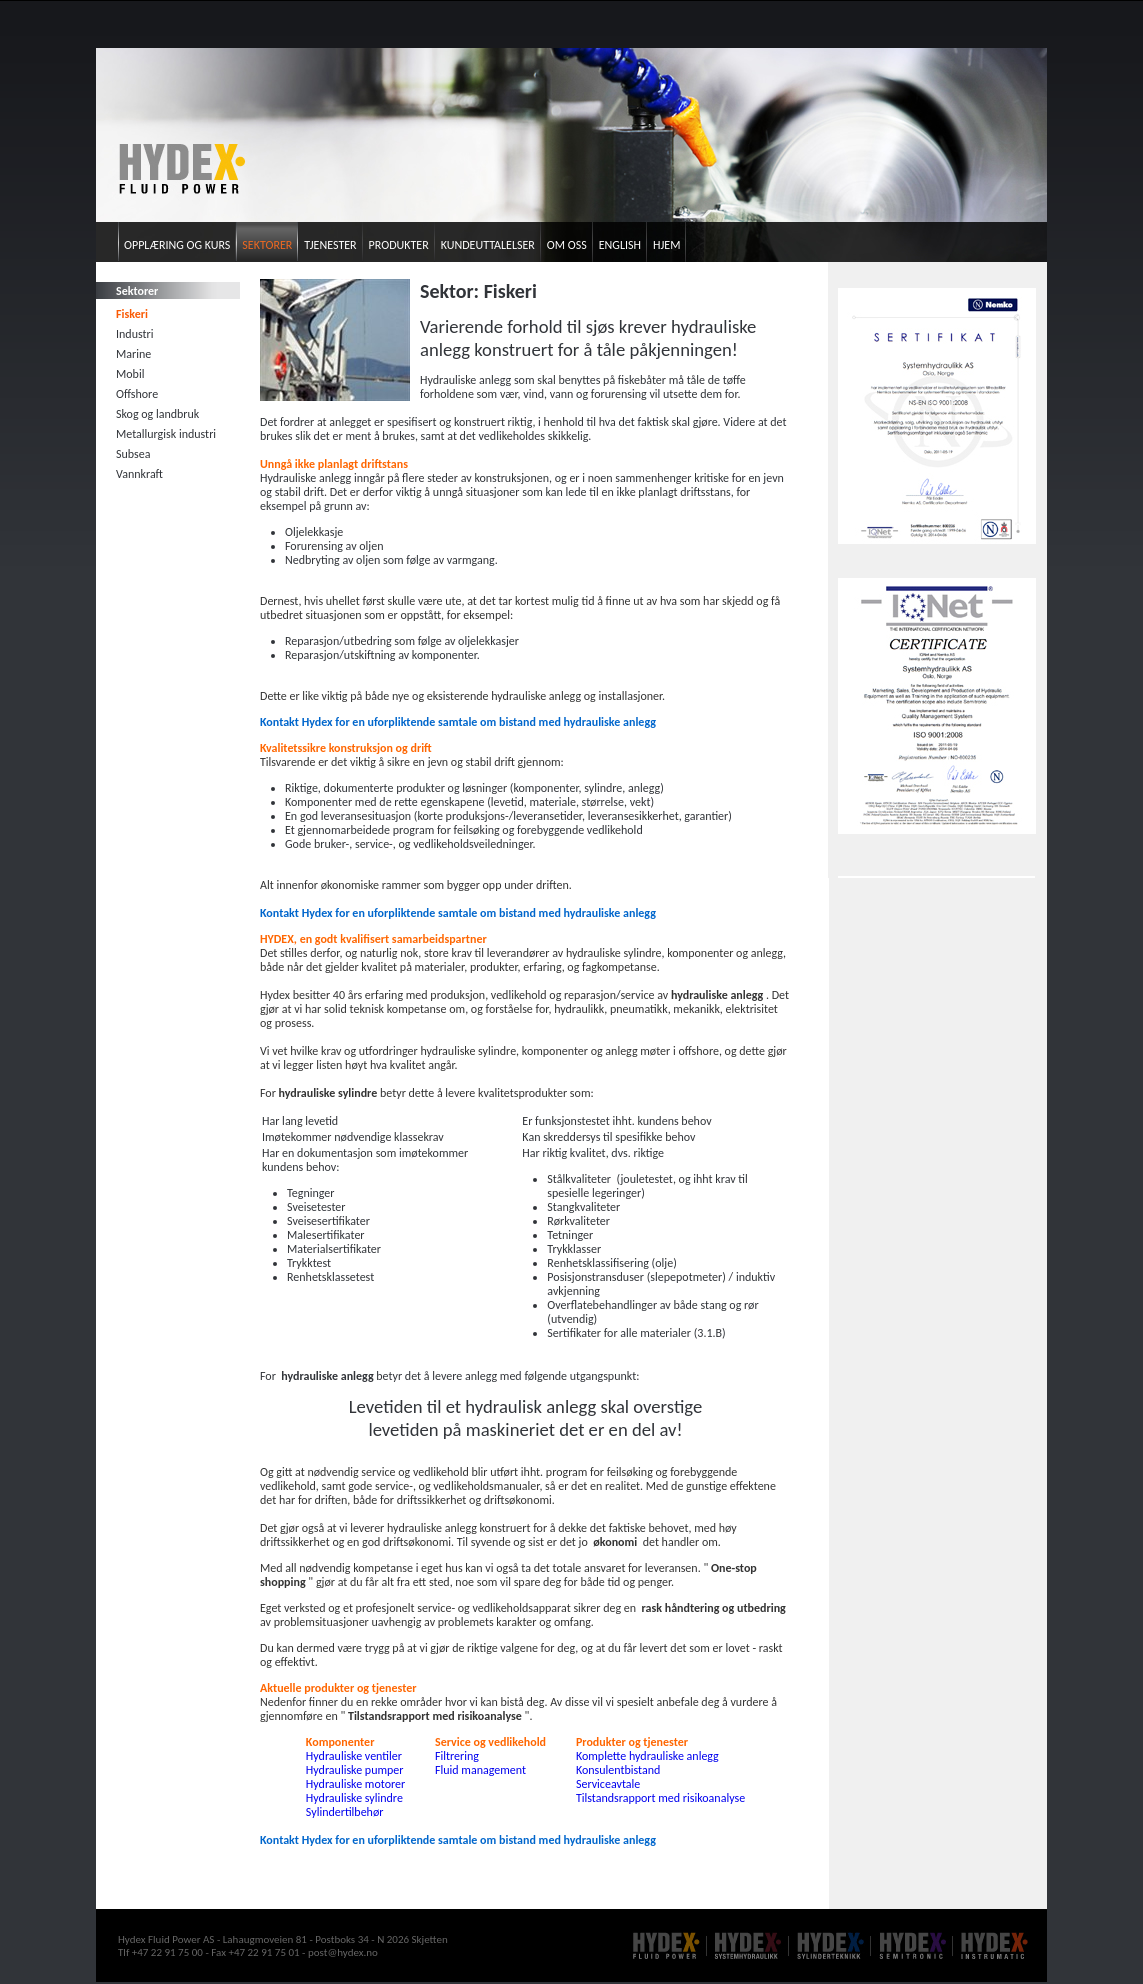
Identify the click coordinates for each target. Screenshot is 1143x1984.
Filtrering (457, 1756)
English (620, 245)
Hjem (666, 245)
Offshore (137, 394)
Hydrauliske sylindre (354, 1798)
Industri (134, 334)
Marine (133, 354)
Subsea (133, 454)
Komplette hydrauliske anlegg (647, 1756)
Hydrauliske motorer (355, 1784)
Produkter (399, 245)
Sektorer (267, 245)
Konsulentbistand (618, 1770)
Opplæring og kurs (177, 245)
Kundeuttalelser (488, 245)
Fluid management (480, 1770)
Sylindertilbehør (345, 1812)
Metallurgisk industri (166, 434)
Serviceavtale (608, 1784)
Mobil (130, 374)
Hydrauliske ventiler (354, 1756)
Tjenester (330, 245)
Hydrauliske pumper (355, 1770)
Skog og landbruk (157, 414)
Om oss (567, 245)
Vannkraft (139, 474)
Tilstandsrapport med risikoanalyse (660, 1798)
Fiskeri (132, 314)
